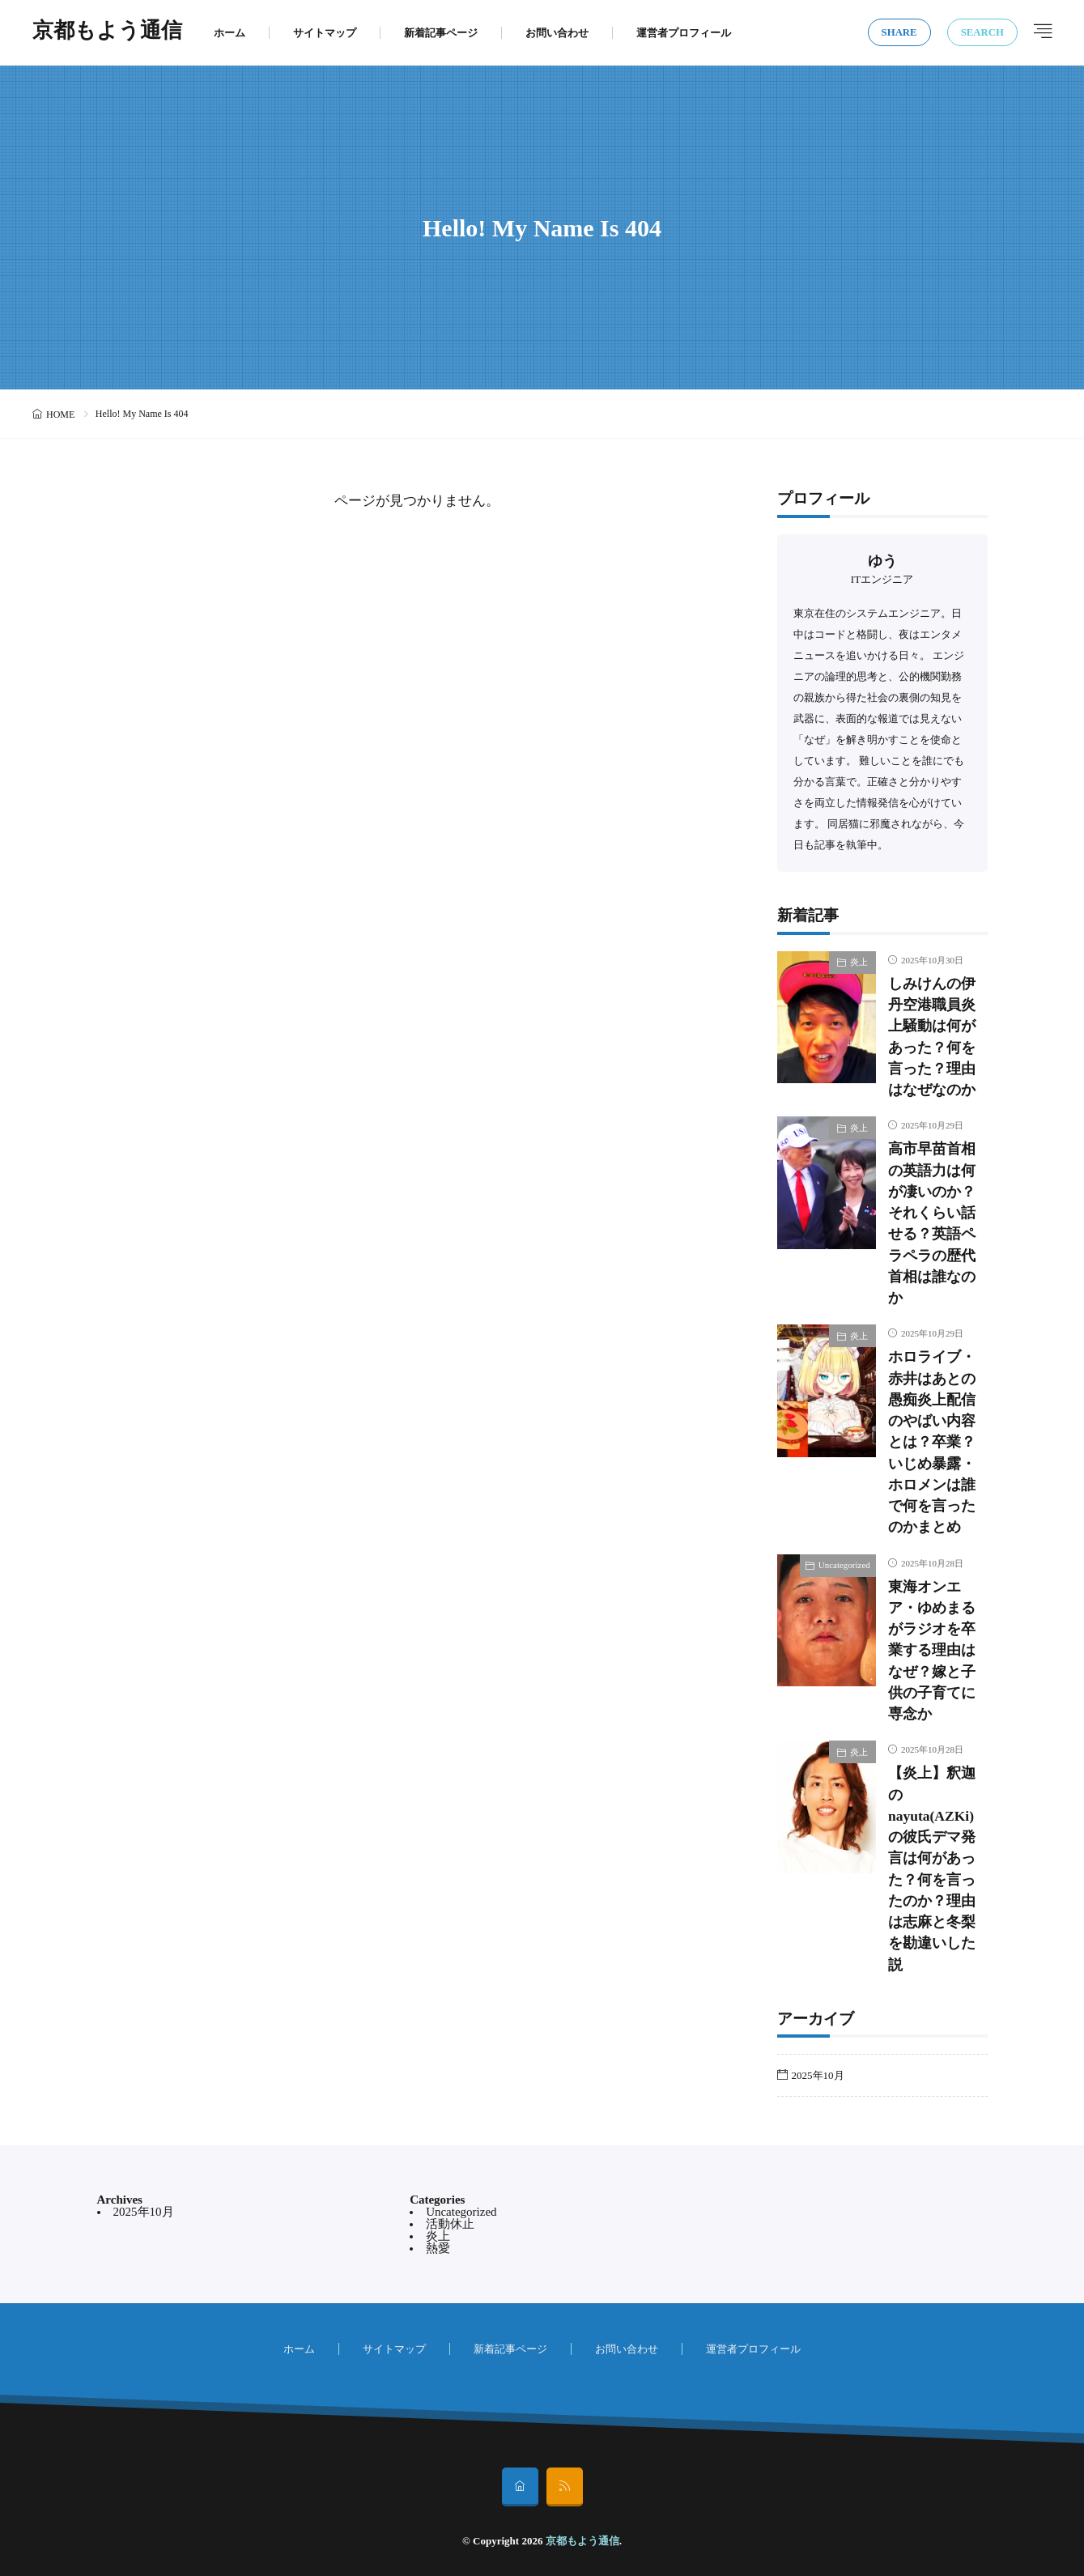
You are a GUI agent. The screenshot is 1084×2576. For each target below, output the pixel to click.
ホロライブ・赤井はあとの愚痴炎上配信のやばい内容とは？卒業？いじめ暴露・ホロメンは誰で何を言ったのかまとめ (932, 1442)
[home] (520, 2487)
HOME (60, 414)
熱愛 (438, 2248)
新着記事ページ (441, 33)
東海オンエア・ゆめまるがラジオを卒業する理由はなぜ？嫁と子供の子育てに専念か (932, 1651)
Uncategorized (844, 1565)
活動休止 (450, 2223)
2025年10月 (818, 2075)
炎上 (859, 962)
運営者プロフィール (683, 33)
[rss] (564, 2487)
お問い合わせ (557, 33)
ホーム (229, 33)
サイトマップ (324, 33)
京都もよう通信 (107, 32)
